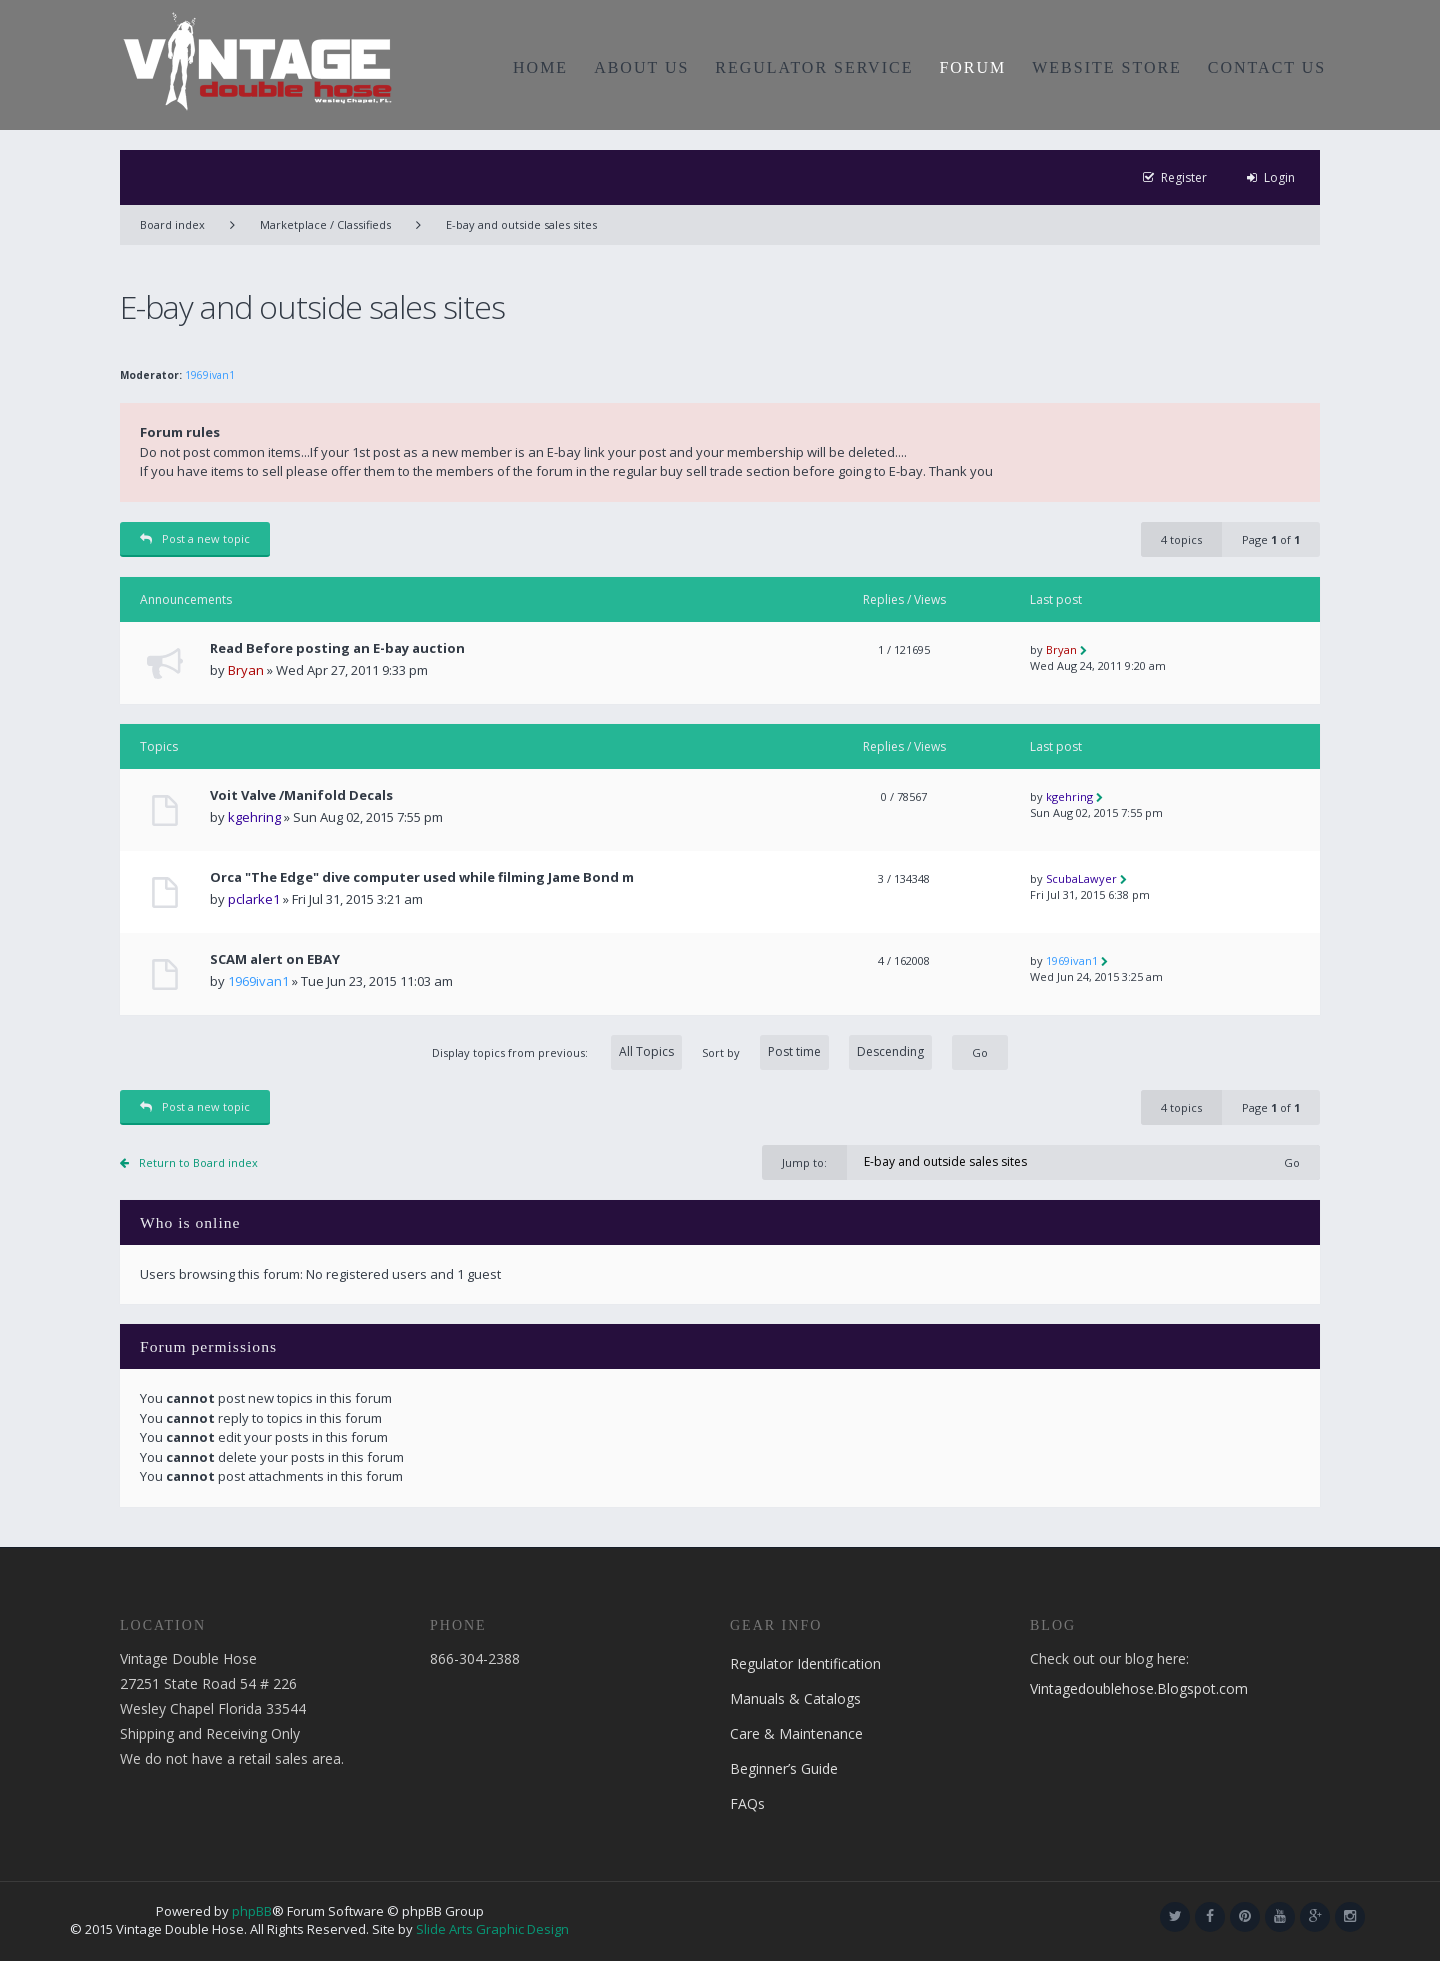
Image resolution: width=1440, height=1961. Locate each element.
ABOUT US (641, 67)
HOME (540, 67)
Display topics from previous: (557, 1052)
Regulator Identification (805, 1663)
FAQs (747, 1803)
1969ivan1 (210, 375)
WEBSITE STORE (1107, 67)
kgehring (254, 817)
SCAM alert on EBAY (275, 959)
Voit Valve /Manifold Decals (301, 795)
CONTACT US (1267, 67)
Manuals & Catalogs (795, 1698)
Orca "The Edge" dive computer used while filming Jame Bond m (422, 877)
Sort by (817, 1052)
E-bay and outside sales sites (521, 224)
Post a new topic (195, 538)
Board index (172, 224)
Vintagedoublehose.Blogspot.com (1139, 1688)
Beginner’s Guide (784, 1768)
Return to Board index (198, 1162)
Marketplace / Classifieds (325, 224)
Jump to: (804, 1162)
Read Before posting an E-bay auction (337, 648)
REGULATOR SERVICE (814, 67)
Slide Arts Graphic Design (492, 1929)
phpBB (252, 1911)
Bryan (246, 670)
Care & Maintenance (796, 1733)
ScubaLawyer (1081, 878)
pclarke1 (254, 899)
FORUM (972, 67)
